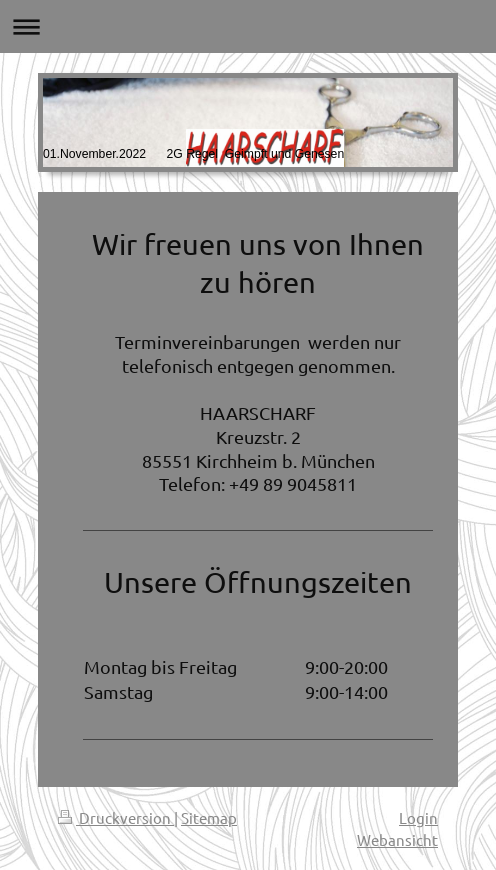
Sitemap (209, 817)
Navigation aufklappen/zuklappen (248, 26)
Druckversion (116, 817)
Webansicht (397, 839)
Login (418, 817)
